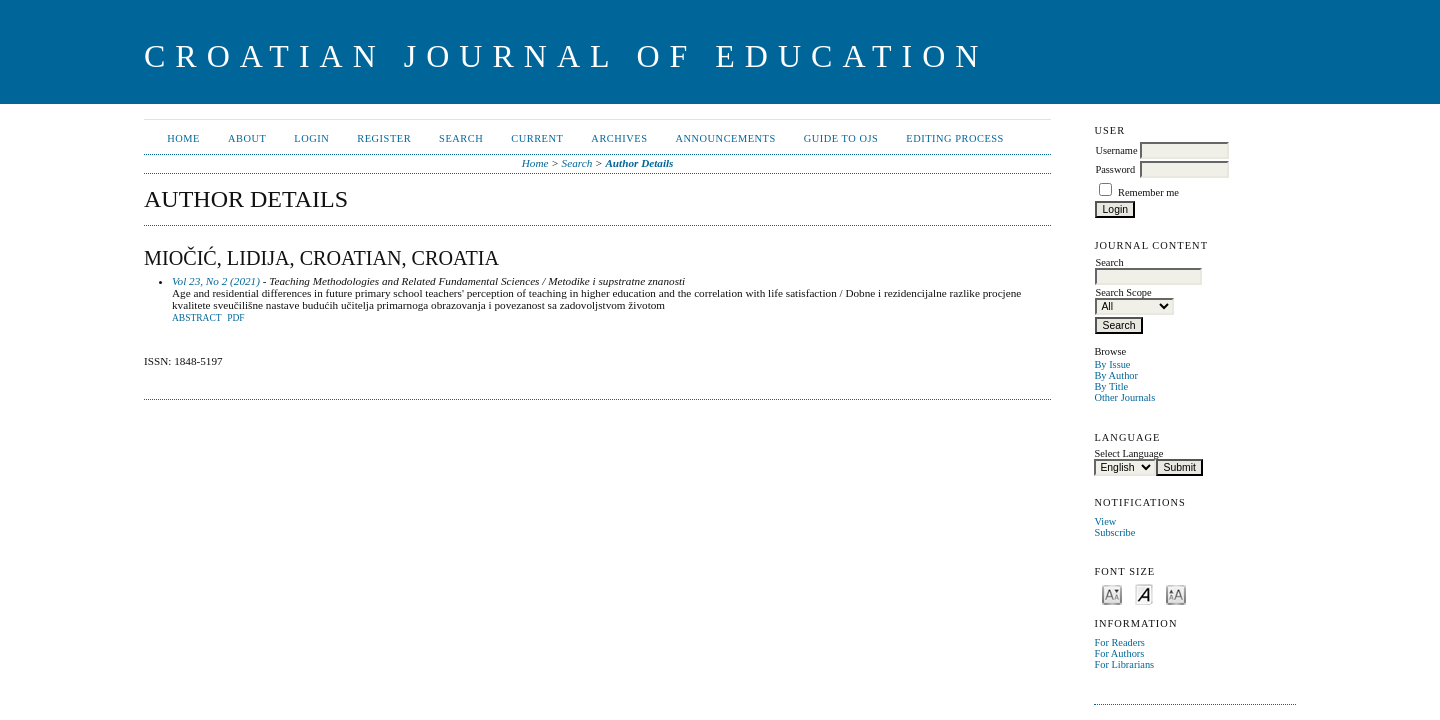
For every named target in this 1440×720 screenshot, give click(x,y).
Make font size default (1144, 593)
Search (461, 138)
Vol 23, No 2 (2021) (216, 281)
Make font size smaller (1112, 593)
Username (1116, 150)
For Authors (1119, 653)
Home (183, 138)
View (1105, 521)
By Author (1116, 375)
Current (537, 138)
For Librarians (1124, 664)
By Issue (1112, 364)
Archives (619, 138)
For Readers (1119, 642)
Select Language (1128, 453)
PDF (235, 318)
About (247, 138)
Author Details (639, 163)
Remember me (1148, 192)
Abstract (197, 318)
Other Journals (1124, 397)
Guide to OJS (841, 138)
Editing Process (955, 138)
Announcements (725, 138)
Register (384, 138)
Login (311, 138)
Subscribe (1114, 532)
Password (1115, 169)
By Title (1111, 386)
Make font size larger (1176, 593)
